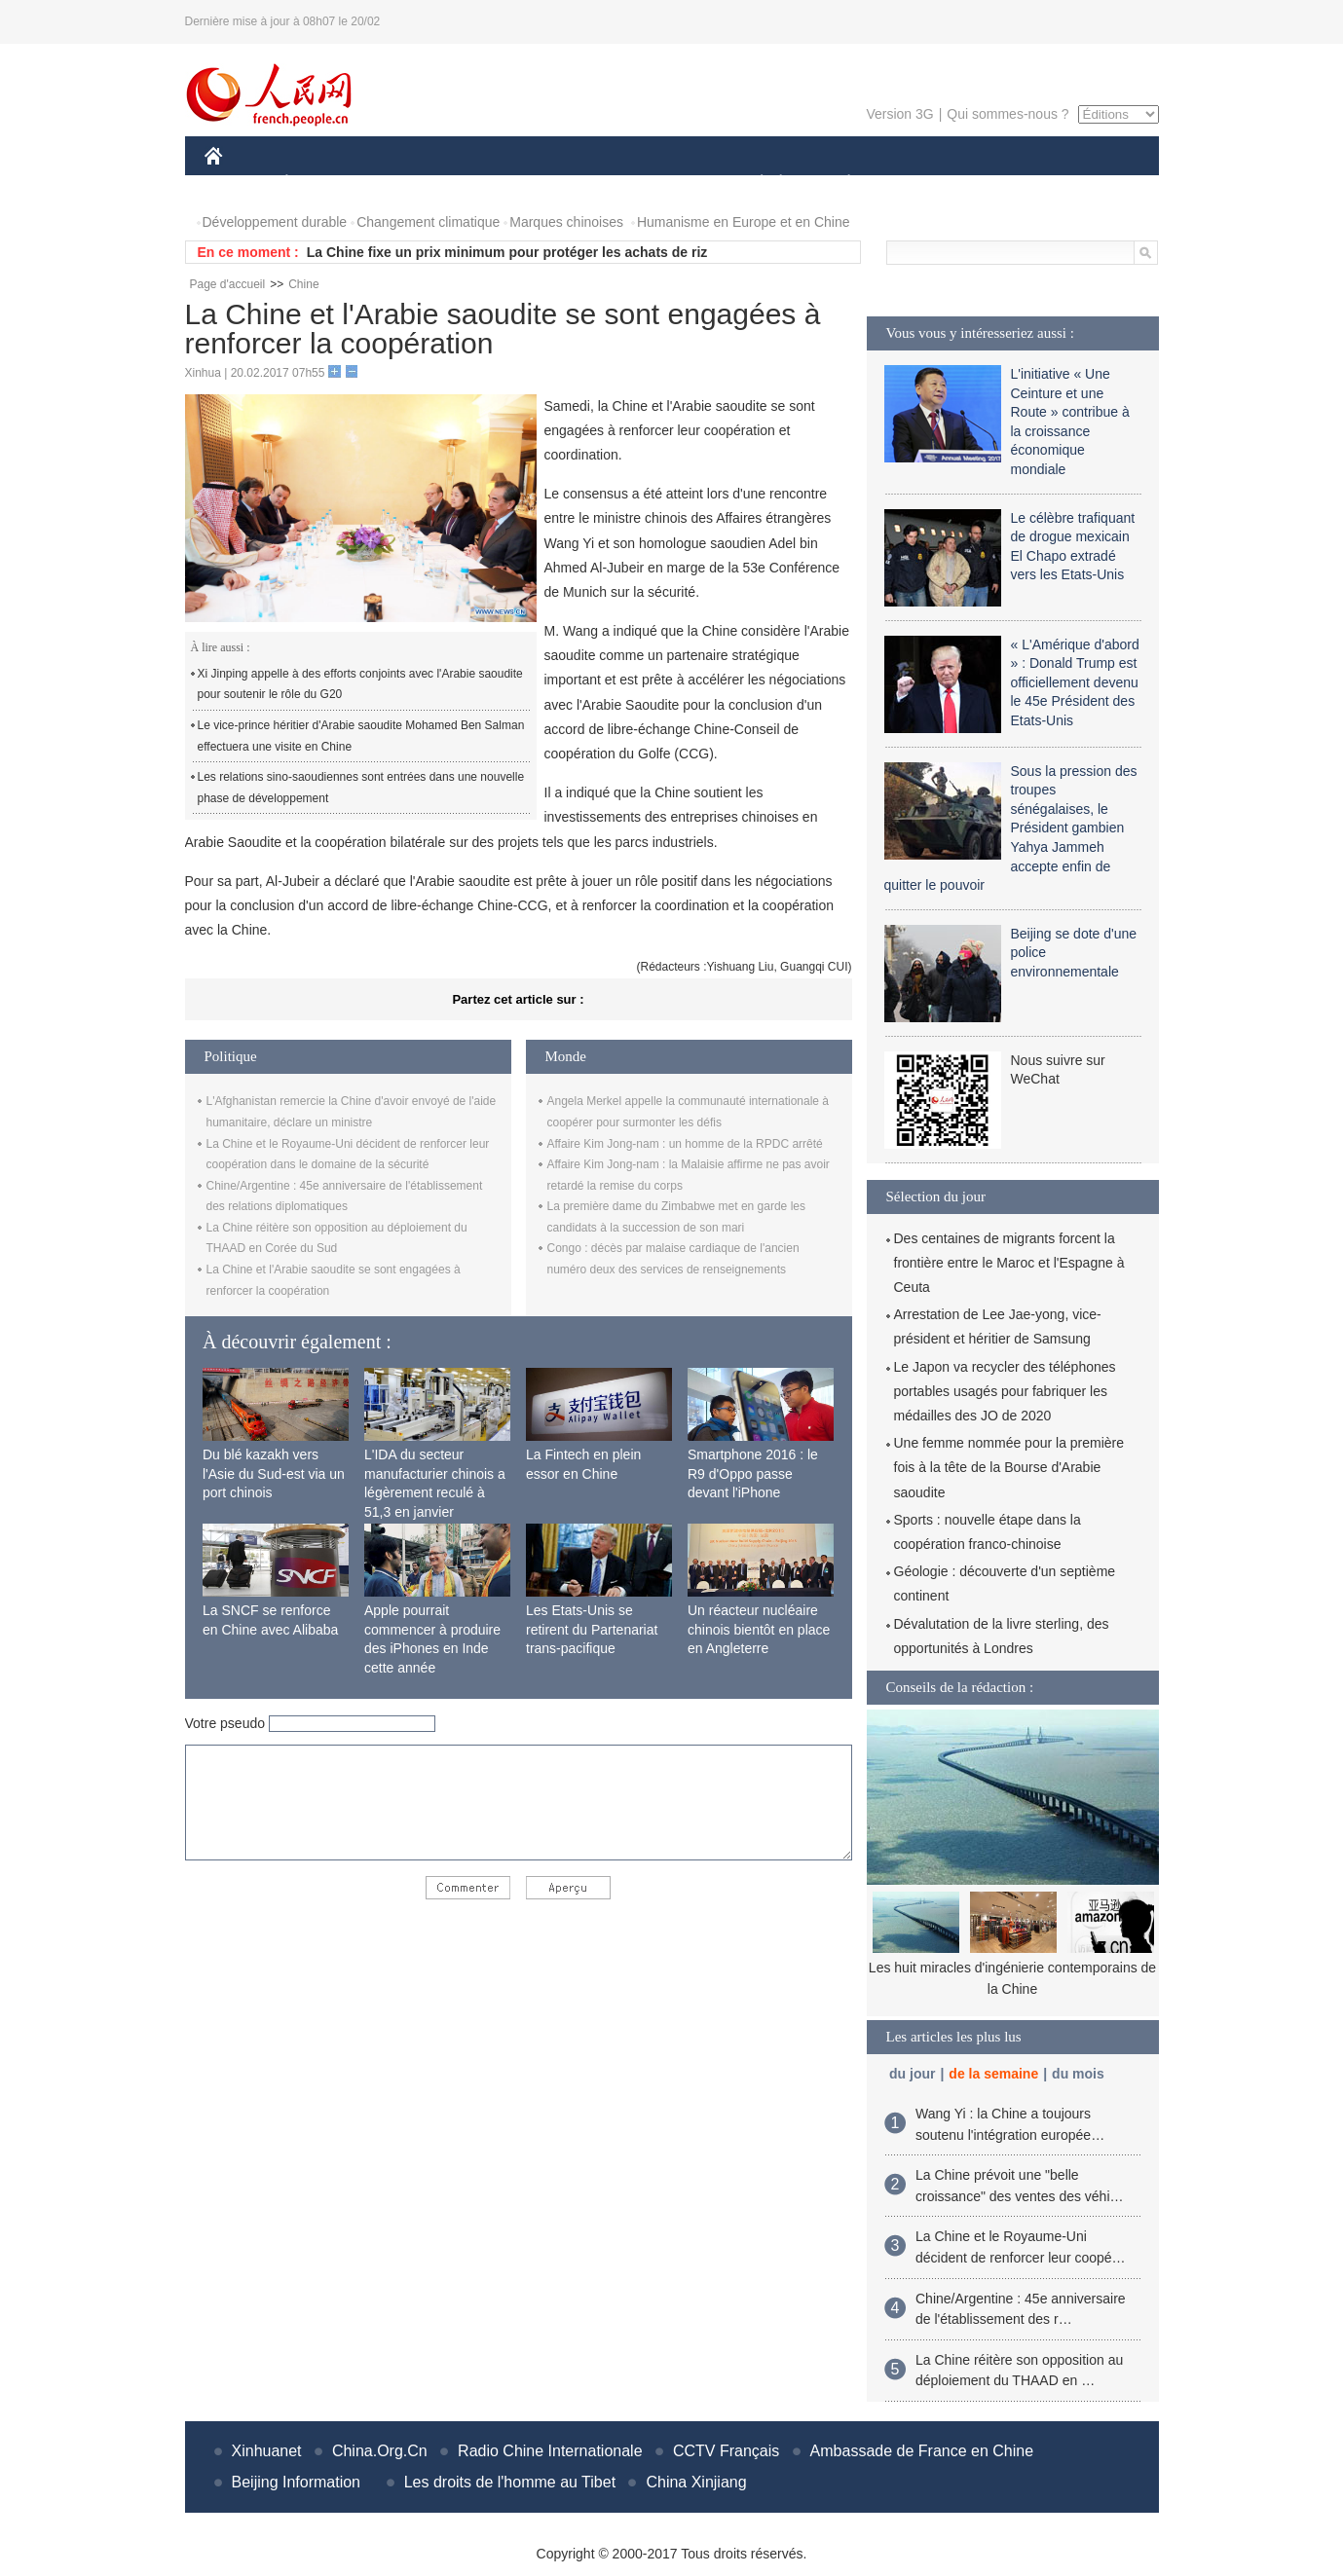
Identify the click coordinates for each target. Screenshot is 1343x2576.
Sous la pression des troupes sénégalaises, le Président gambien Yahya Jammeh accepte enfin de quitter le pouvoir (1011, 828)
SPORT (917, 183)
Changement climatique (428, 222)
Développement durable (275, 222)
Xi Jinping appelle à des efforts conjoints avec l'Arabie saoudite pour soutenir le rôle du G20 (360, 684)
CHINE (238, 183)
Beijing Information (296, 2482)
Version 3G (899, 114)
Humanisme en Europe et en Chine (743, 222)
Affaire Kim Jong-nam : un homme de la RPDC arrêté (685, 1144)
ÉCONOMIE (321, 183)
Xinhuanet (267, 2451)
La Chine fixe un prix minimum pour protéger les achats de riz (507, 252)
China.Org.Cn (380, 2451)
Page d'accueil (228, 284)
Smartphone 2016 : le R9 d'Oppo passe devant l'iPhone (753, 1473)
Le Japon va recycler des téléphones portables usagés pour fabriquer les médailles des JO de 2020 (1005, 1391)
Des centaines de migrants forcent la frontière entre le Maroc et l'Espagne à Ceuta (1009, 1263)
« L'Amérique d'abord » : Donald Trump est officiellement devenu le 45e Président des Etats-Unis (1075, 682)
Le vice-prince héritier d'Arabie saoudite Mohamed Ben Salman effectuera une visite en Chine (361, 736)
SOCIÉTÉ (753, 183)
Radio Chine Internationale (550, 2451)
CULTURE (666, 183)
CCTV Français (726, 2451)
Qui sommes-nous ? (1007, 114)
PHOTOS (1089, 183)
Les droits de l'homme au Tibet (510, 2482)
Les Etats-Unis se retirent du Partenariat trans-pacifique (591, 1629)
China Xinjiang (696, 2482)
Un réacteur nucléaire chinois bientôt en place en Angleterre (759, 1629)
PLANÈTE (839, 183)
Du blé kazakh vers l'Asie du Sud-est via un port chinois (274, 1473)
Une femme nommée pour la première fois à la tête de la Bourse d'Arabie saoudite (1009, 1467)
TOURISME (1000, 183)
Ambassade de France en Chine (921, 2451)
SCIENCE (579, 183)
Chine (303, 284)
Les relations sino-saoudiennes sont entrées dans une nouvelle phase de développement (361, 787)
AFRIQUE (493, 183)
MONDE (411, 183)
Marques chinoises (566, 222)
